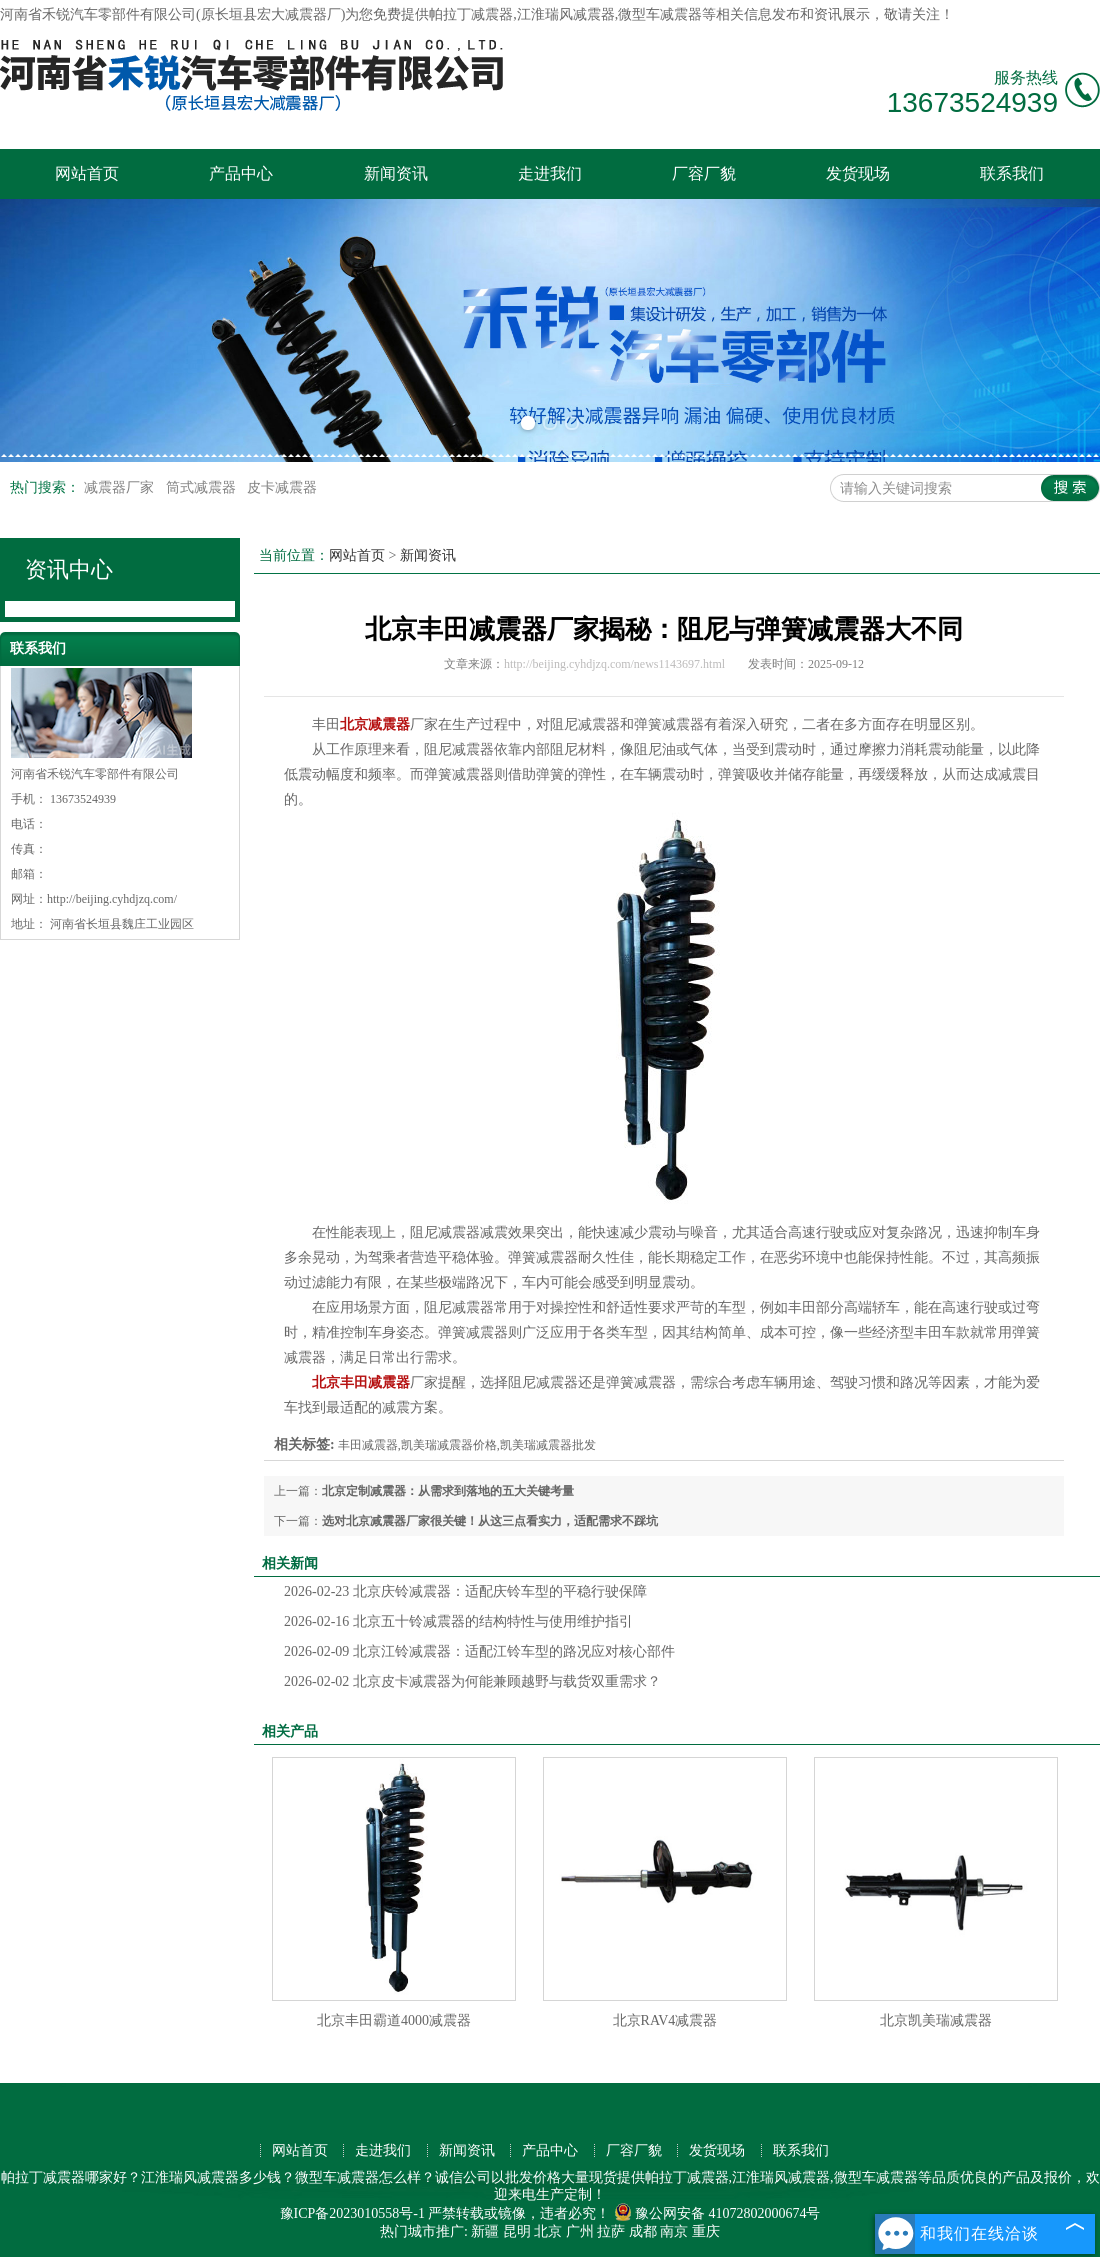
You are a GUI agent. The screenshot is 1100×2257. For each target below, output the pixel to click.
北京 (548, 2231)
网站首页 (87, 173)
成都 (643, 2231)
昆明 (517, 2231)
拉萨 (611, 2231)
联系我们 (1012, 173)
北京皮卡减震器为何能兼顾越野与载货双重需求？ (472, 1681)
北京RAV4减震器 (665, 2020)
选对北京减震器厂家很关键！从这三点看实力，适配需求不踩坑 (490, 1521)
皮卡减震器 (282, 487)
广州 (580, 2231)
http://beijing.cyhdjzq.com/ (112, 899)
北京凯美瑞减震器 (936, 2020)
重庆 (706, 2231)
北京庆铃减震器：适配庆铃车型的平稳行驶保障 (465, 1591)
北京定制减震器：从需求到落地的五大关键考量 (448, 1491)
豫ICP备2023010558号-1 (352, 2213)
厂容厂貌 (704, 173)
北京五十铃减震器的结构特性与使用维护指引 (458, 1621)
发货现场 (858, 173)
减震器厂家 (121, 487)
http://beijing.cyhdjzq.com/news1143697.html (614, 664)
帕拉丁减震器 (471, 14)
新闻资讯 (396, 173)
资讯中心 (69, 569)
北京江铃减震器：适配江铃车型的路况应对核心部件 (479, 1651)
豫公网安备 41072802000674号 (717, 2213)
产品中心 (241, 173)
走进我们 (550, 173)
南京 (674, 2231)
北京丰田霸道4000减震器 (394, 2020)
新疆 (485, 2231)
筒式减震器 (203, 487)
